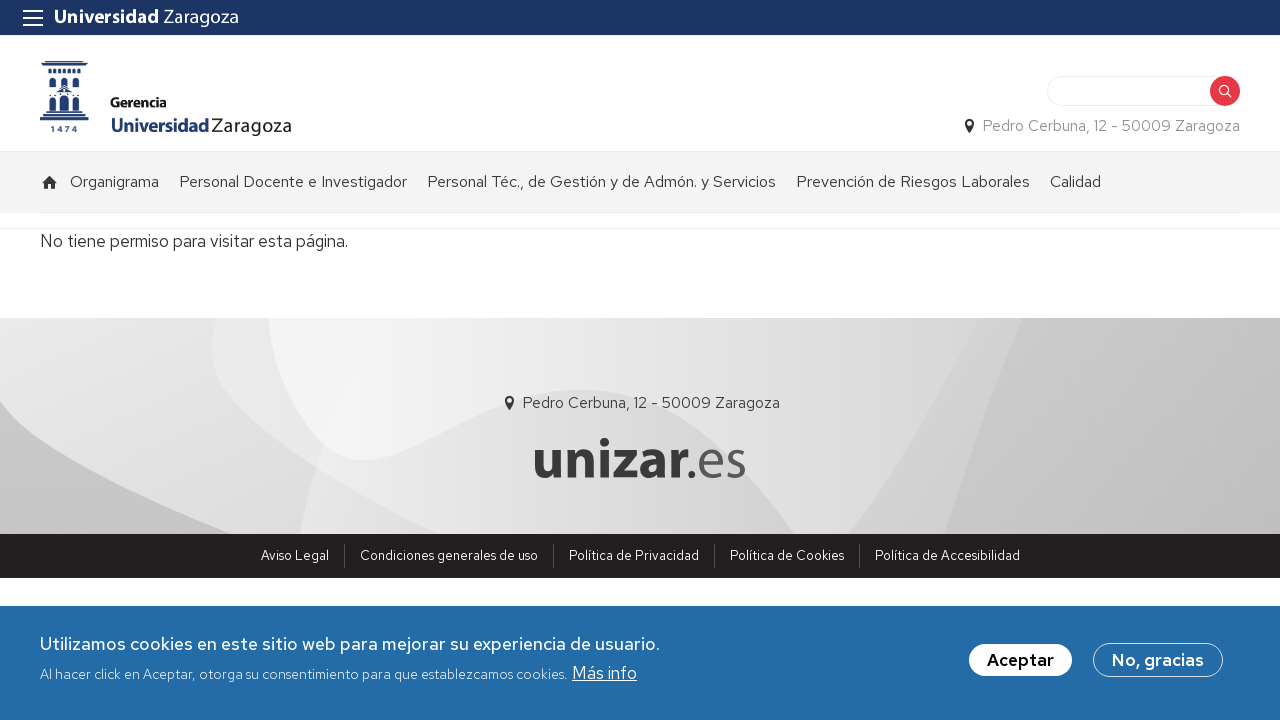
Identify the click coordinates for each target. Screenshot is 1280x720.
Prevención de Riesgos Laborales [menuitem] (913, 181)
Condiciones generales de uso (449, 555)
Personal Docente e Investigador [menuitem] (293, 181)
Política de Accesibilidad (947, 555)
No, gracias (1158, 661)
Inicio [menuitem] (50, 182)
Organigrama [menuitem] (114, 181)
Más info (604, 674)
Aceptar (1020, 661)
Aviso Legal (295, 555)
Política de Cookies (787, 555)
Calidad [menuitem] (1075, 181)
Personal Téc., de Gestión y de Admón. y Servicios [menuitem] (601, 181)
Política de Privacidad (634, 555)
